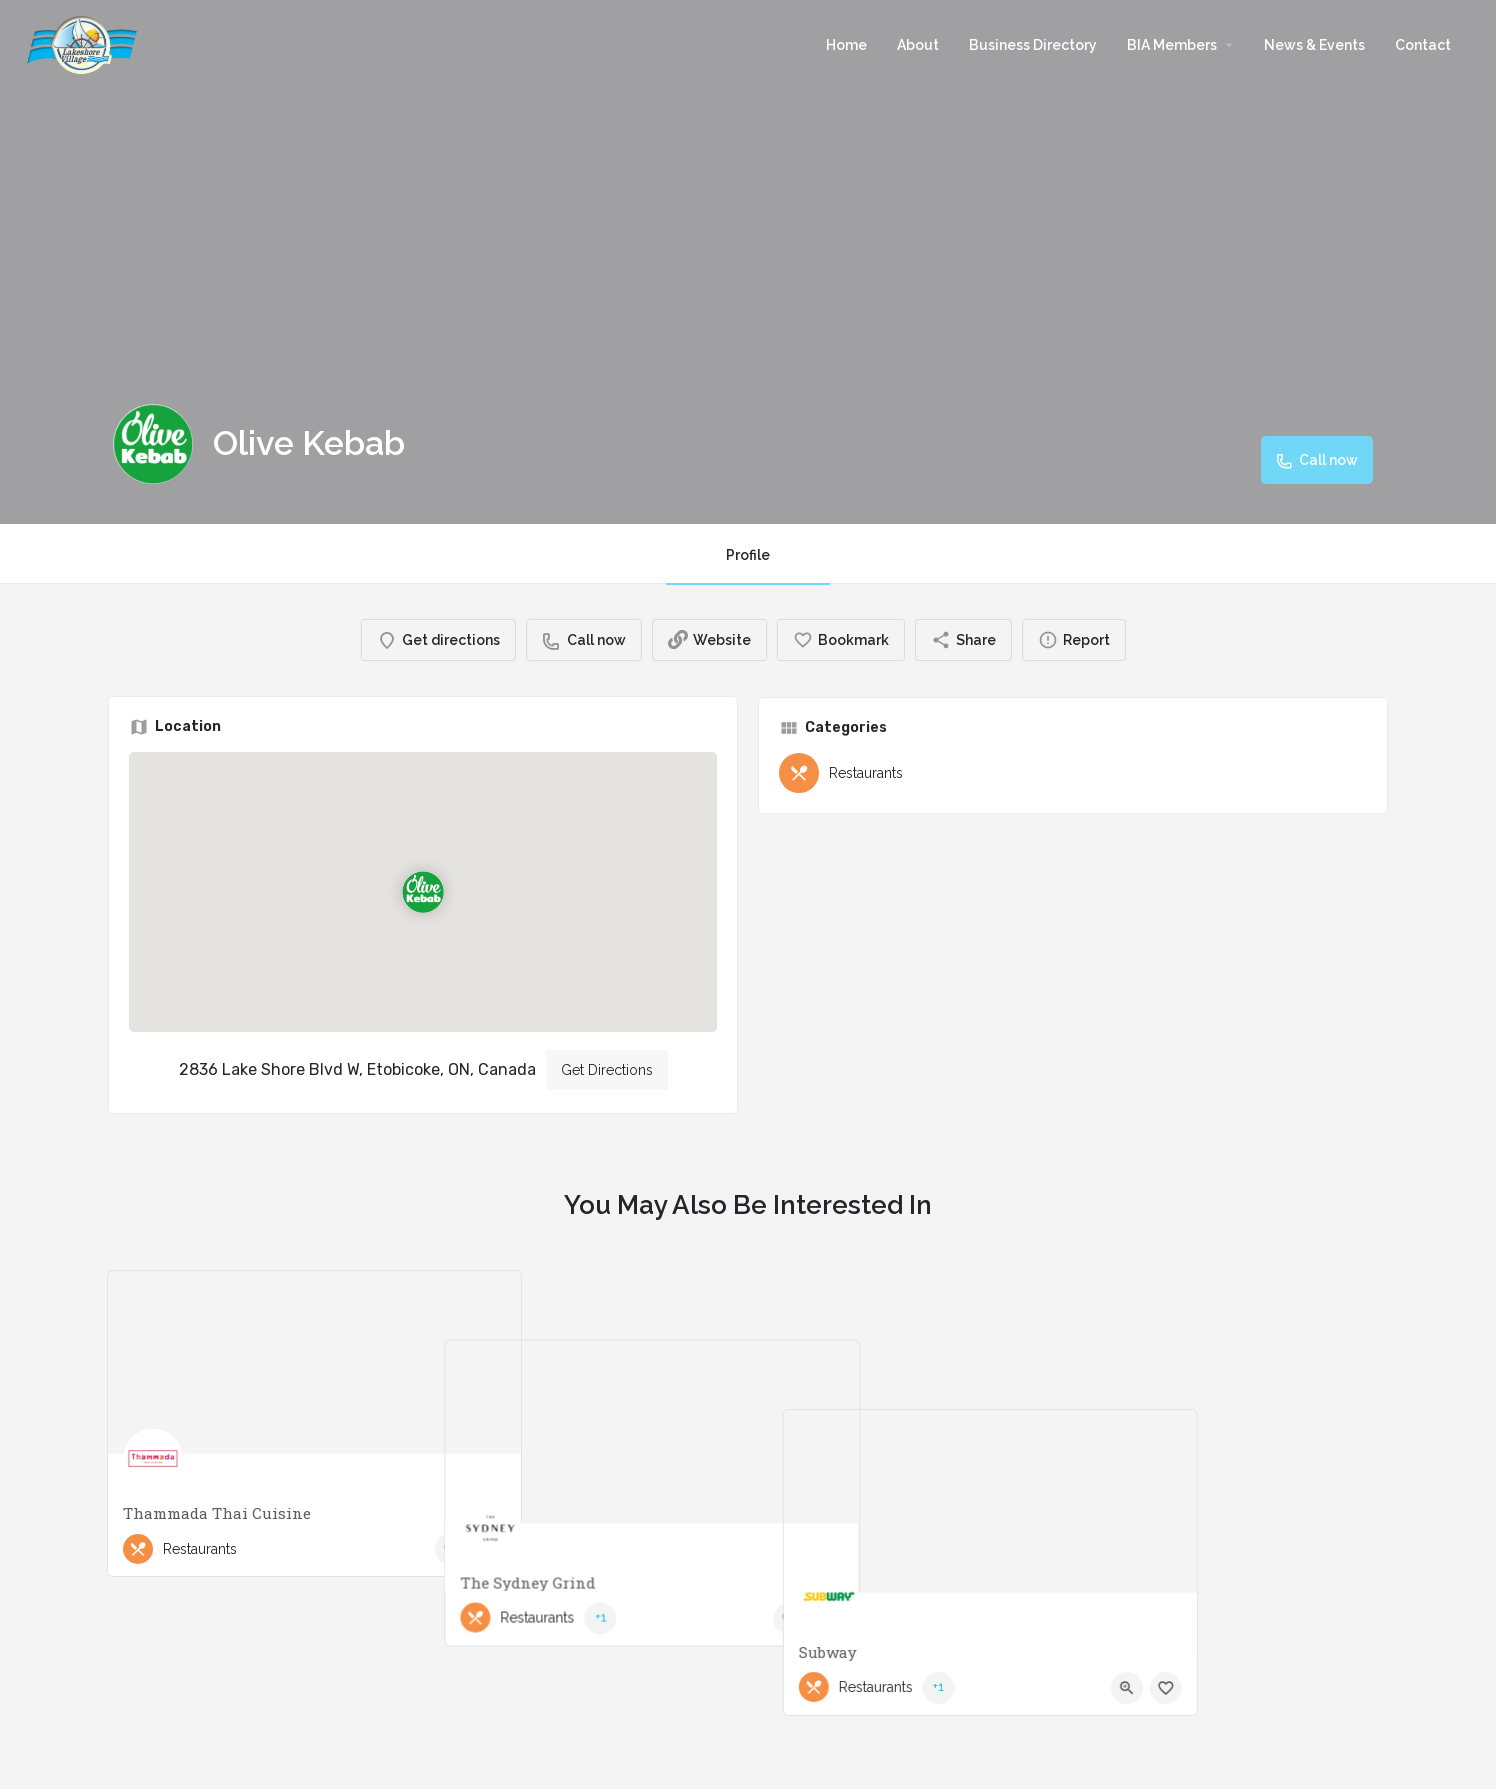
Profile (748, 555)
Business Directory (1033, 45)
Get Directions (607, 1070)
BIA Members (1172, 45)
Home (846, 45)
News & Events (1314, 45)
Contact (1423, 45)
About (918, 45)
